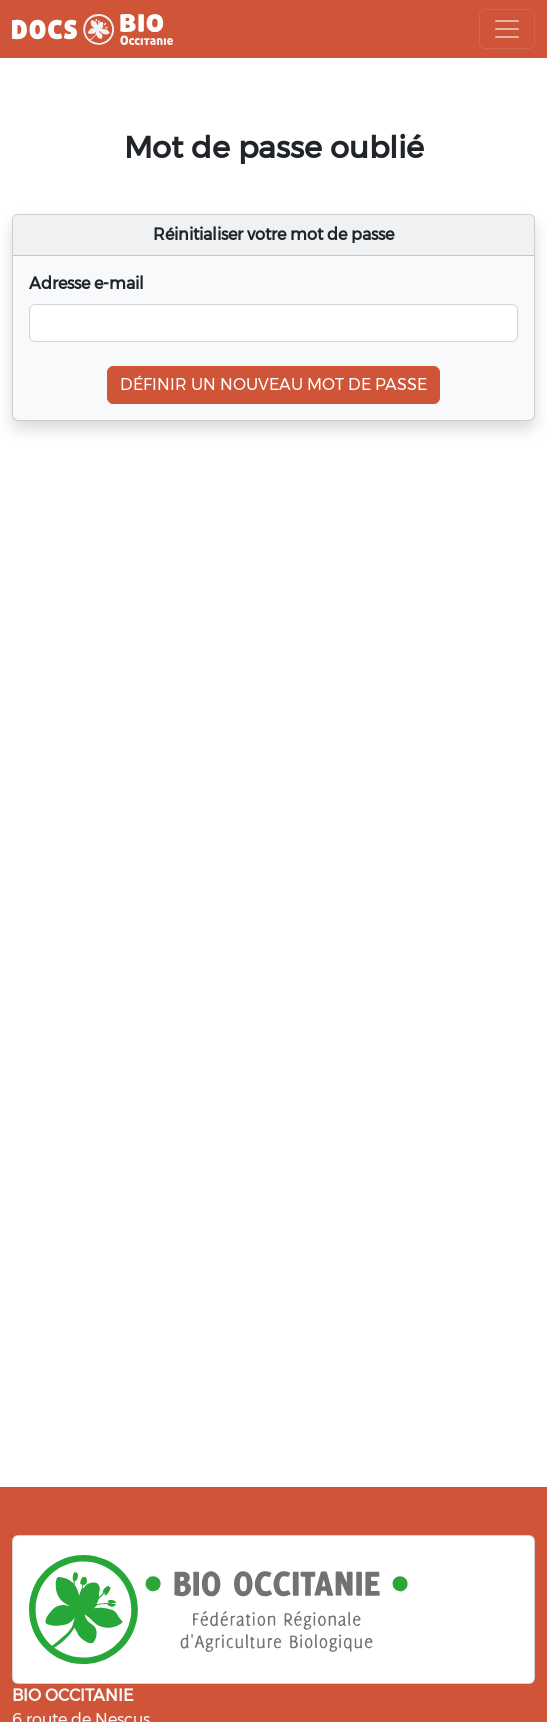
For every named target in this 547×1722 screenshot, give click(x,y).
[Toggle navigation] (507, 29)
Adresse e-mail (86, 283)
